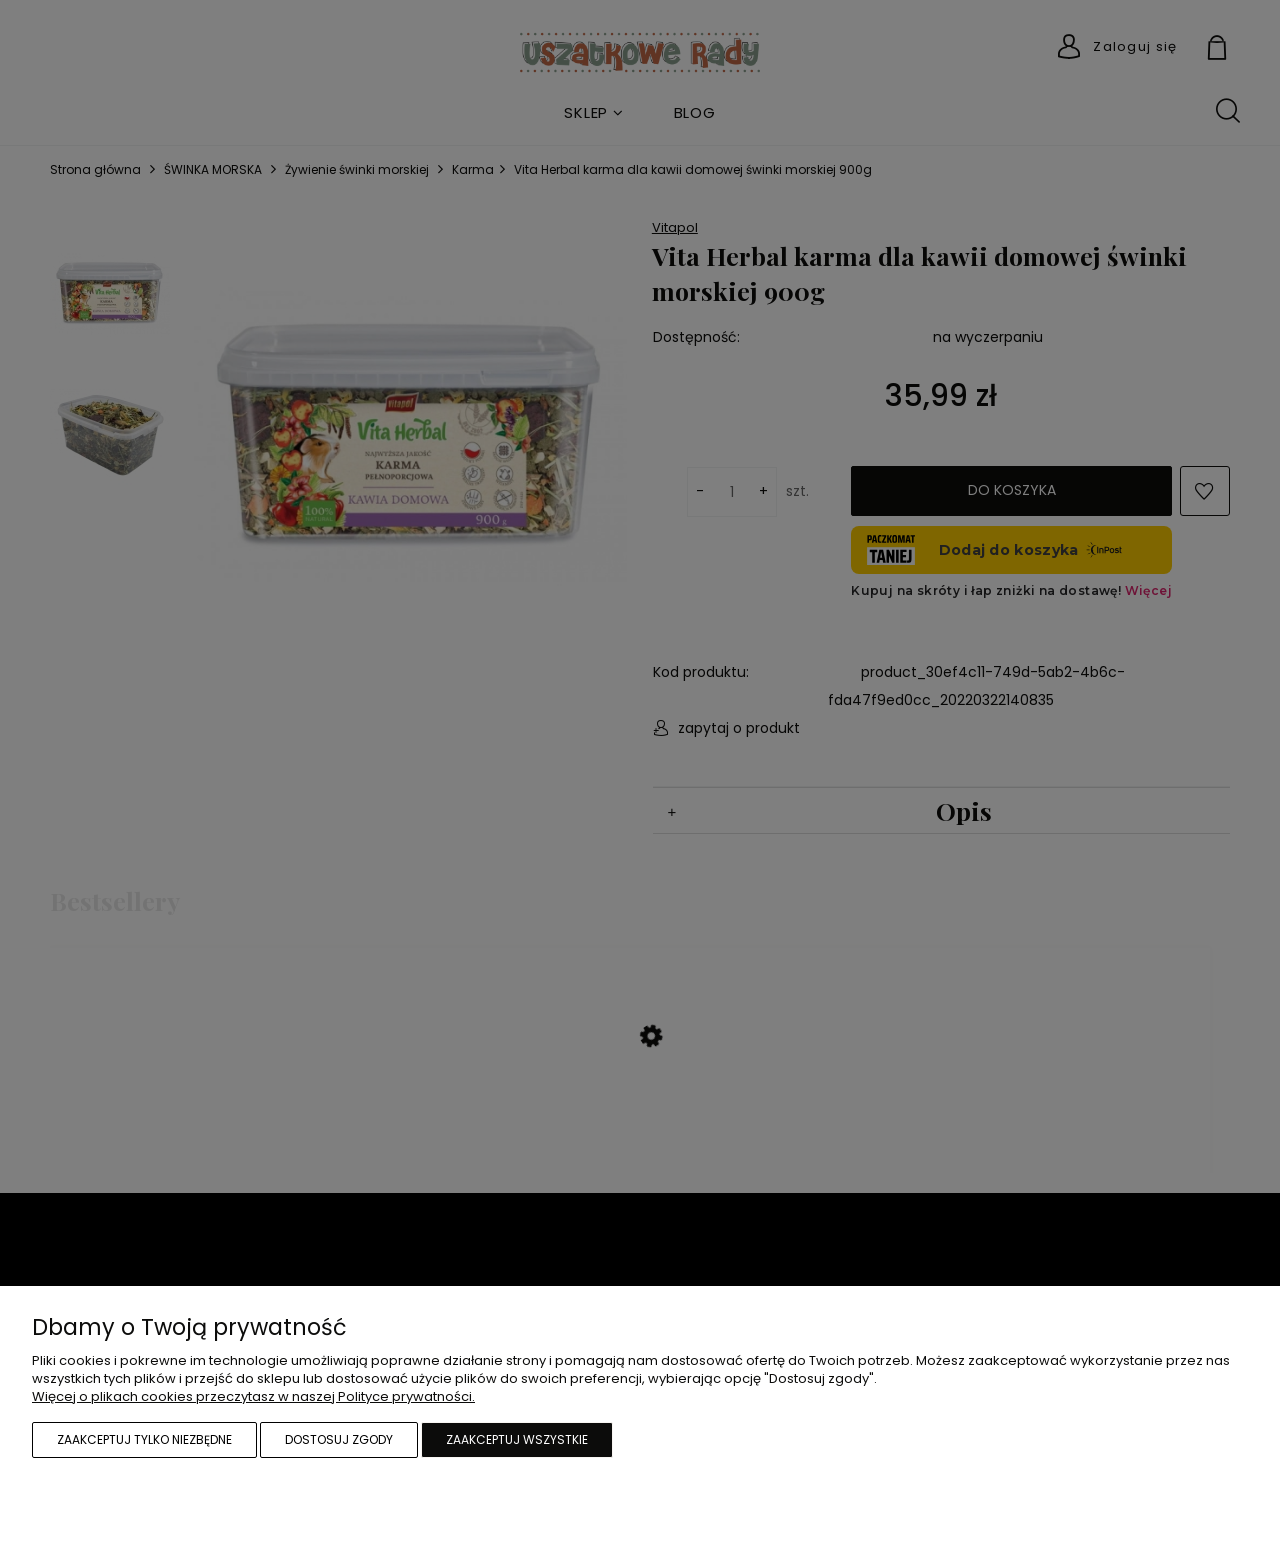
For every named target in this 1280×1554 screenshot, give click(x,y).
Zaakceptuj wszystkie (517, 1439)
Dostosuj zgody (339, 1439)
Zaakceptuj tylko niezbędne (144, 1439)
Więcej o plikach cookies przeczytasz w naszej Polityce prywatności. (253, 1396)
